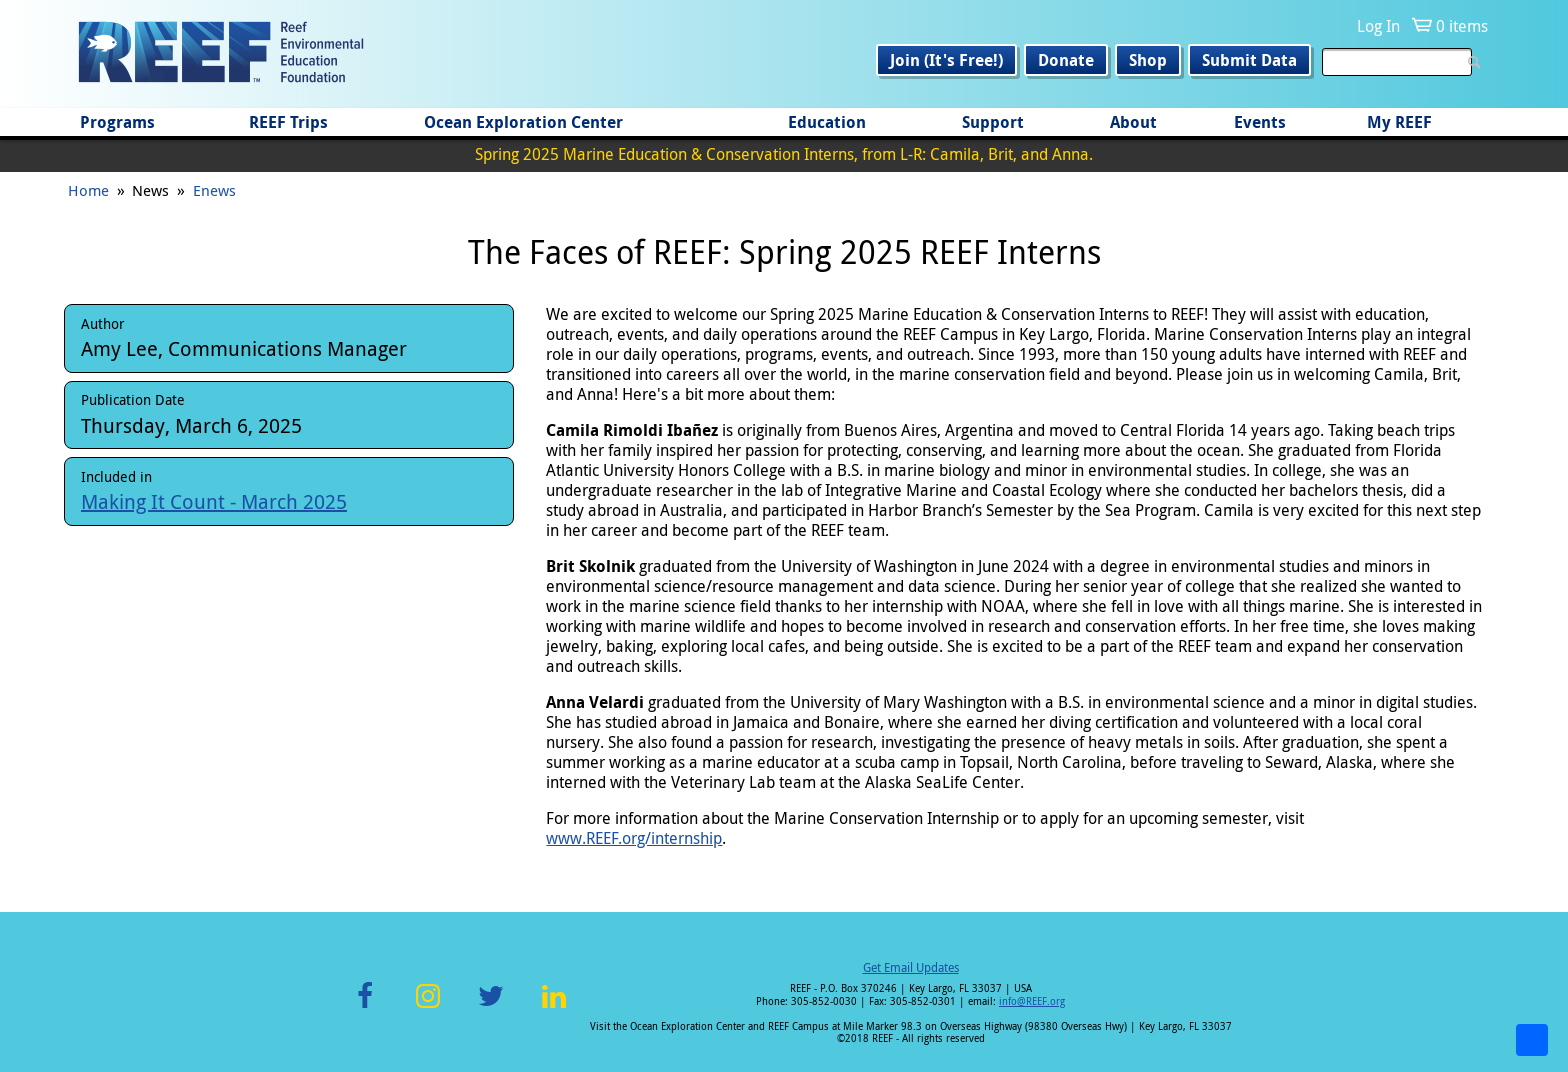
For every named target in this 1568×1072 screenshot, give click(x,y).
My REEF (1399, 122)
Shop (1148, 60)
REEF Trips (288, 122)
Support (993, 122)
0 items (1462, 26)
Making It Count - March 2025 (214, 501)
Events (1260, 122)
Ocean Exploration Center (523, 122)
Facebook (365, 1007)
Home (88, 190)
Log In (1378, 26)
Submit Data (1249, 60)
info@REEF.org (1032, 1001)
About (1133, 122)
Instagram (428, 1007)
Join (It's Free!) (946, 60)
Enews (214, 190)
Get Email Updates (911, 967)
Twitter (491, 1007)
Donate (1066, 60)
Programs (117, 122)
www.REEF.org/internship (634, 838)
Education (827, 122)
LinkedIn (553, 1007)
